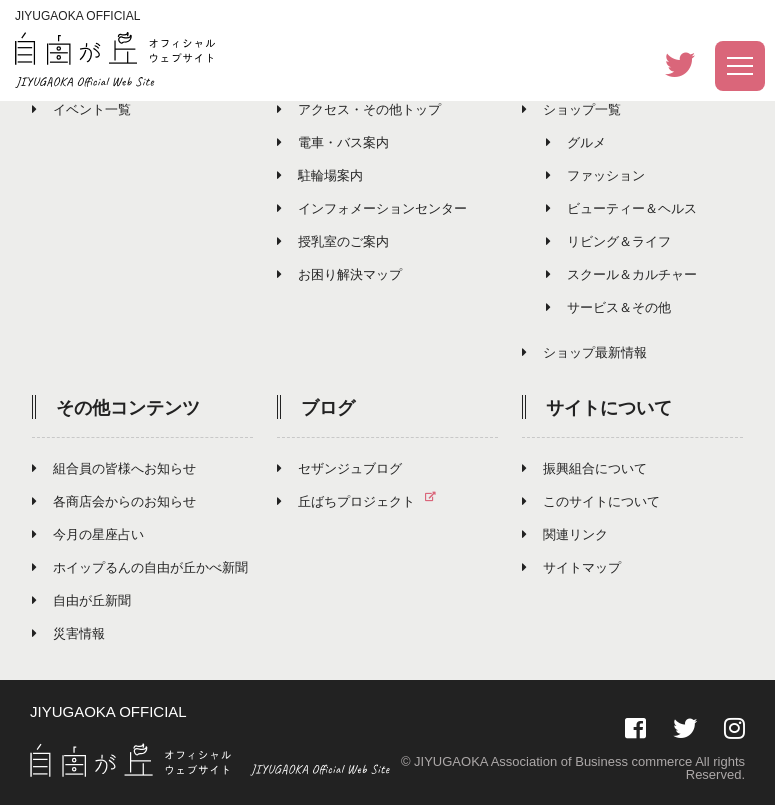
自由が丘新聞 (81, 600)
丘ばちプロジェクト (364, 501)
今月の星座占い (88, 534)
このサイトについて (591, 501)
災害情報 (68, 633)
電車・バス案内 (333, 142)
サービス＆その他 (608, 307)
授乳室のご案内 (333, 241)
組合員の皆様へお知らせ (114, 468)
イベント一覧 (81, 109)
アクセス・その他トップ (359, 109)
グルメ (576, 142)
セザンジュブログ (339, 468)
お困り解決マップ (339, 274)
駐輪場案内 (320, 175)
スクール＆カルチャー (621, 274)
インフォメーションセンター (372, 208)
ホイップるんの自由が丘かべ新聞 (140, 567)
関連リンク (565, 534)
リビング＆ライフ (608, 241)
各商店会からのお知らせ (114, 501)
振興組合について (584, 468)
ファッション (595, 175)
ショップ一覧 (571, 109)
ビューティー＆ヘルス (621, 208)
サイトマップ (571, 567)
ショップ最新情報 (584, 352)
